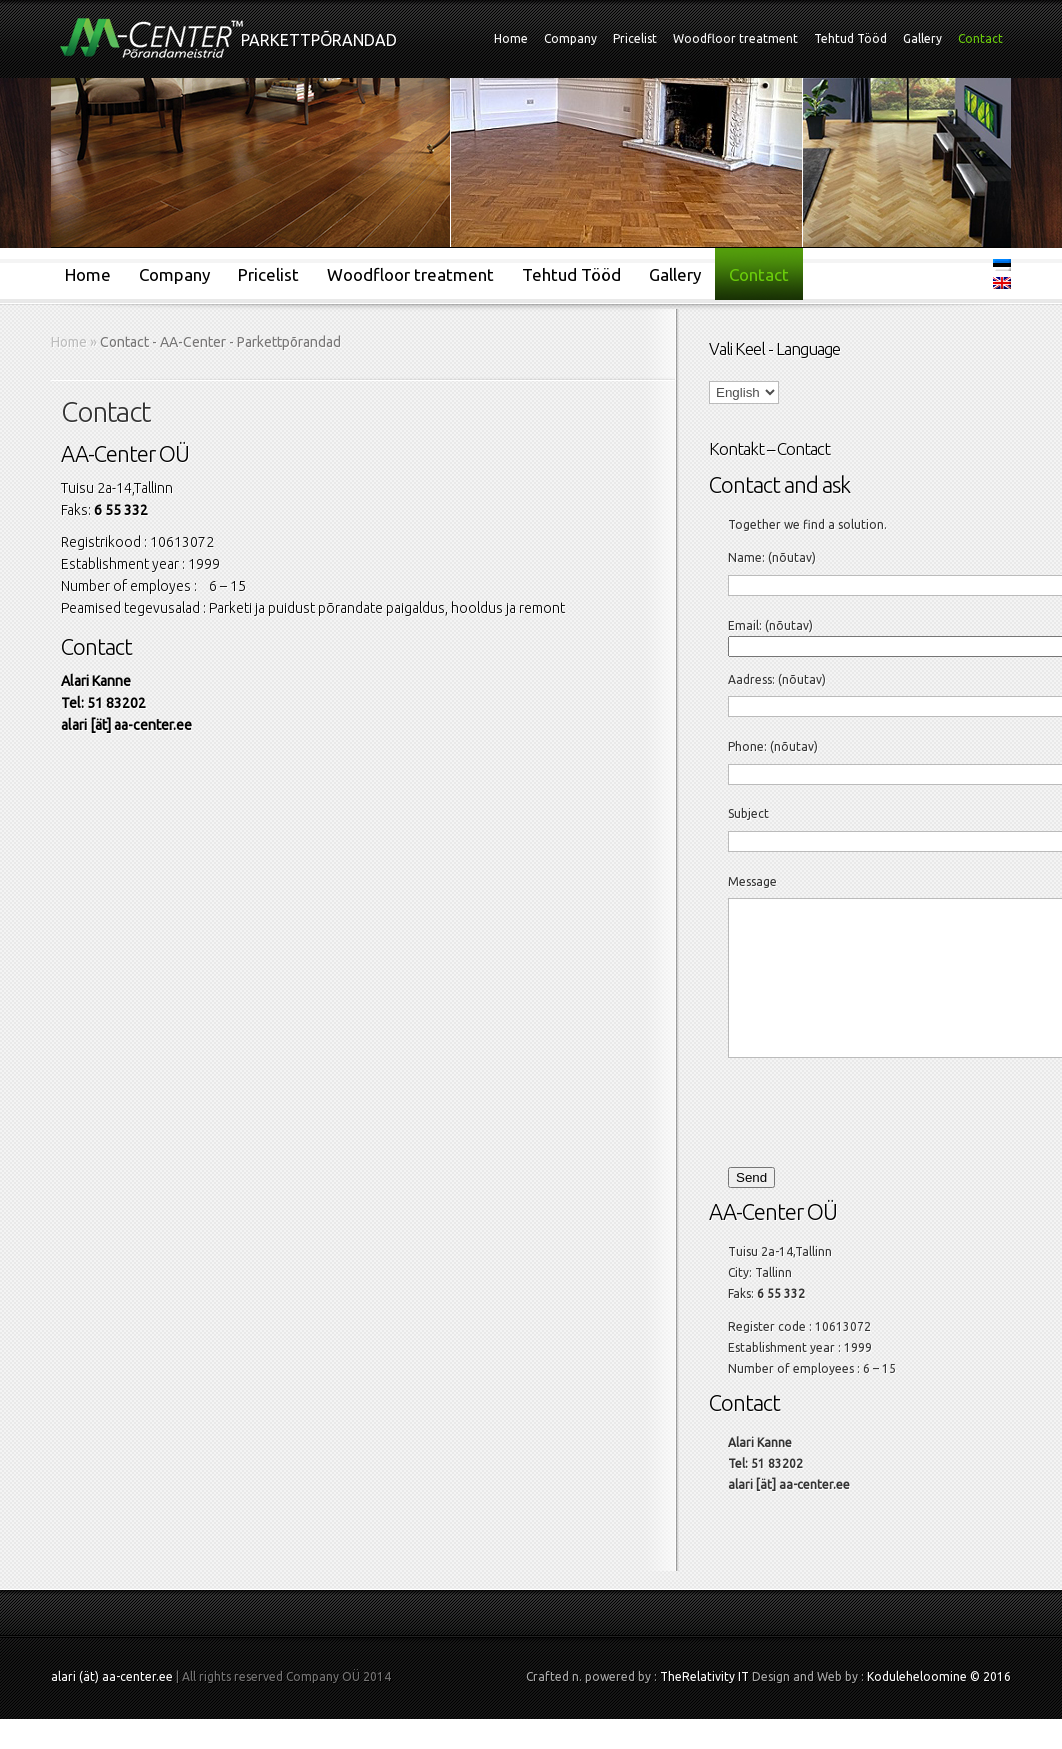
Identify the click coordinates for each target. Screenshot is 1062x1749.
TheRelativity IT (704, 1706)
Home (511, 38)
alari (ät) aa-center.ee (112, 1706)
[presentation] (861, 1140)
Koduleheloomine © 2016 (939, 1706)
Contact (980, 38)
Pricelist (635, 38)
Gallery (922, 38)
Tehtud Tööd (850, 38)
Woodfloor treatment (735, 38)
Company (570, 38)
